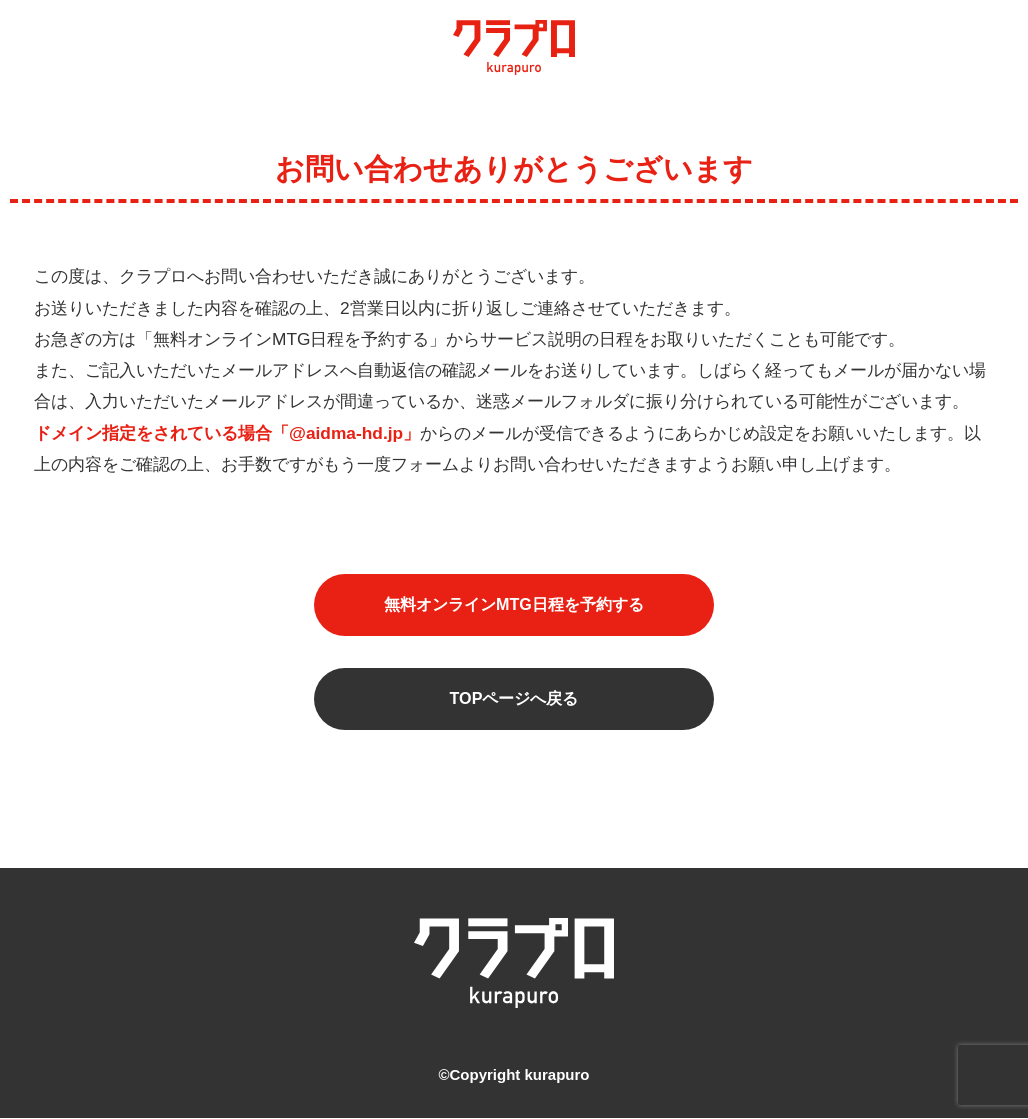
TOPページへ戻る (513, 702)
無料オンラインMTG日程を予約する (514, 606)
